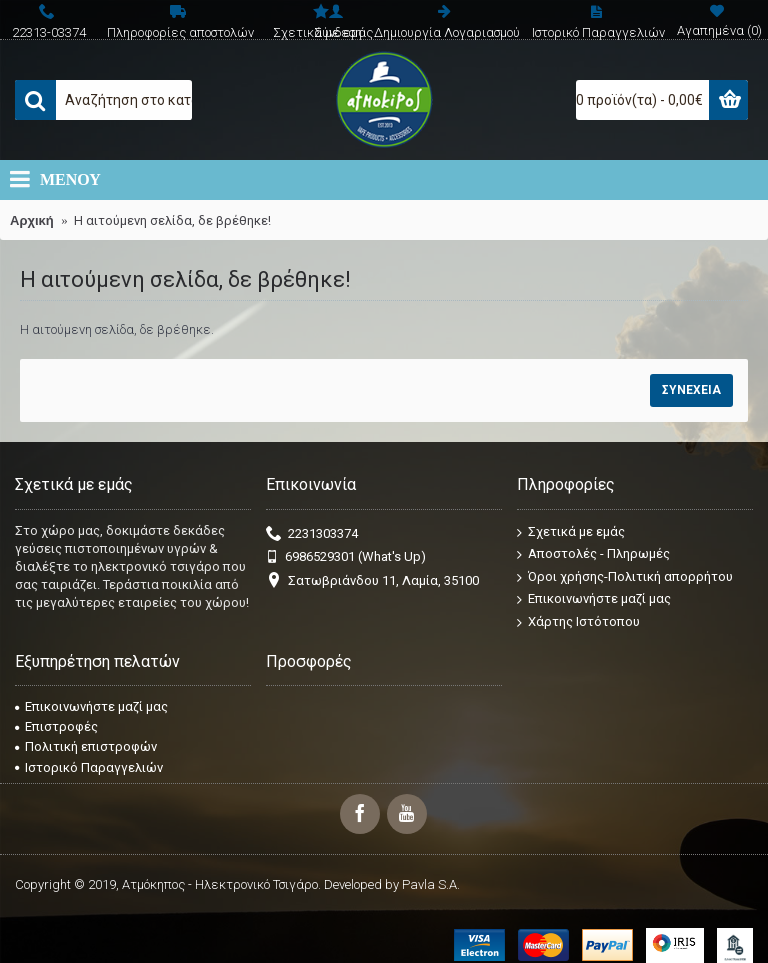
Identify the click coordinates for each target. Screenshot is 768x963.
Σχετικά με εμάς (571, 531)
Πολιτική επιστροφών (86, 746)
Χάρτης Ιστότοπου (578, 622)
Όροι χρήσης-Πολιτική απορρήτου (625, 577)
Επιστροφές (56, 726)
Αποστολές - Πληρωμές (593, 554)
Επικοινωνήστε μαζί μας (594, 599)
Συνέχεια (691, 390)
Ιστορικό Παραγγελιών (89, 767)
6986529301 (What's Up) (346, 557)
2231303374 (312, 534)
